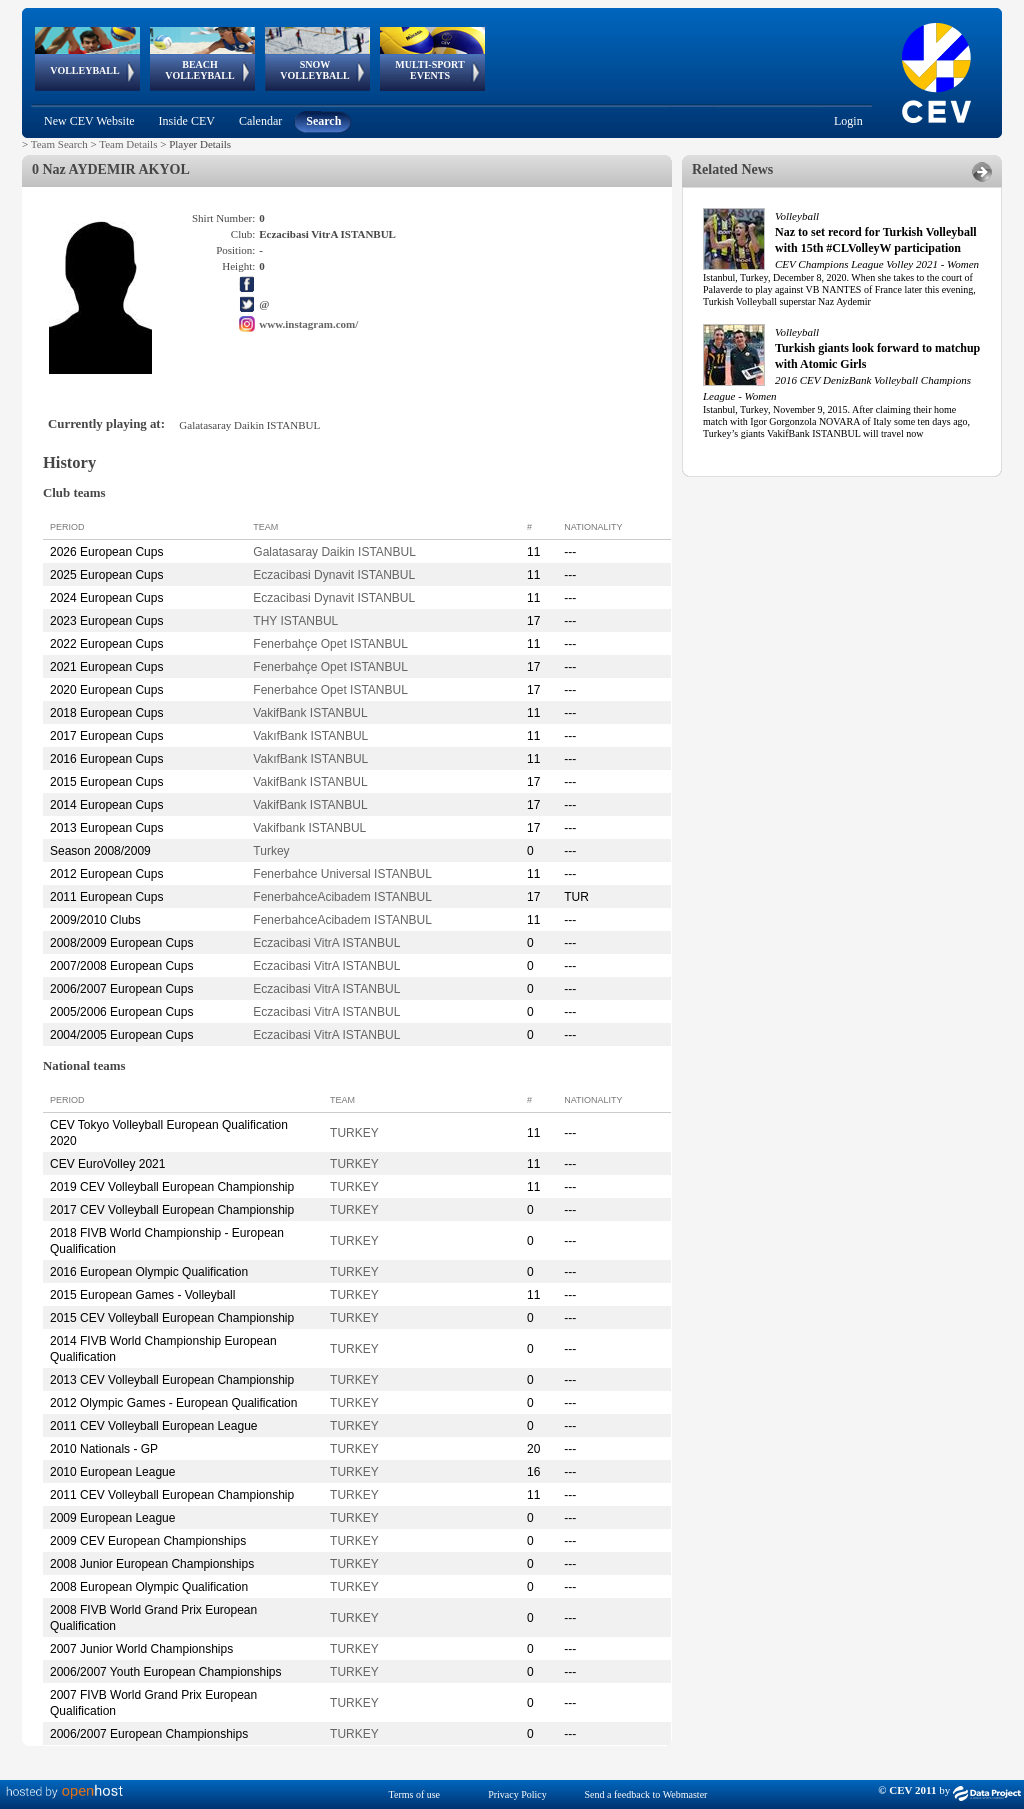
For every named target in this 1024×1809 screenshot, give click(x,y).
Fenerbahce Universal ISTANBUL (342, 874)
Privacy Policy (517, 1794)
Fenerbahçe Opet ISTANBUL (330, 644)
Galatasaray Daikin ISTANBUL (334, 552)
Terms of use (415, 1794)
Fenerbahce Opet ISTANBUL (330, 690)
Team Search (59, 144)
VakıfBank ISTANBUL (310, 736)
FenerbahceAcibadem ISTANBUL (342, 897)
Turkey (271, 851)
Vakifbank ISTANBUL (309, 828)
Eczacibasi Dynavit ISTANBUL (334, 575)
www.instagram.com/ (308, 324)
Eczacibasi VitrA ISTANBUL (326, 943)
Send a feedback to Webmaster (646, 1794)
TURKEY (354, 1133)
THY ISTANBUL (295, 621)
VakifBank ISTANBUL (310, 713)
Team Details (128, 144)
